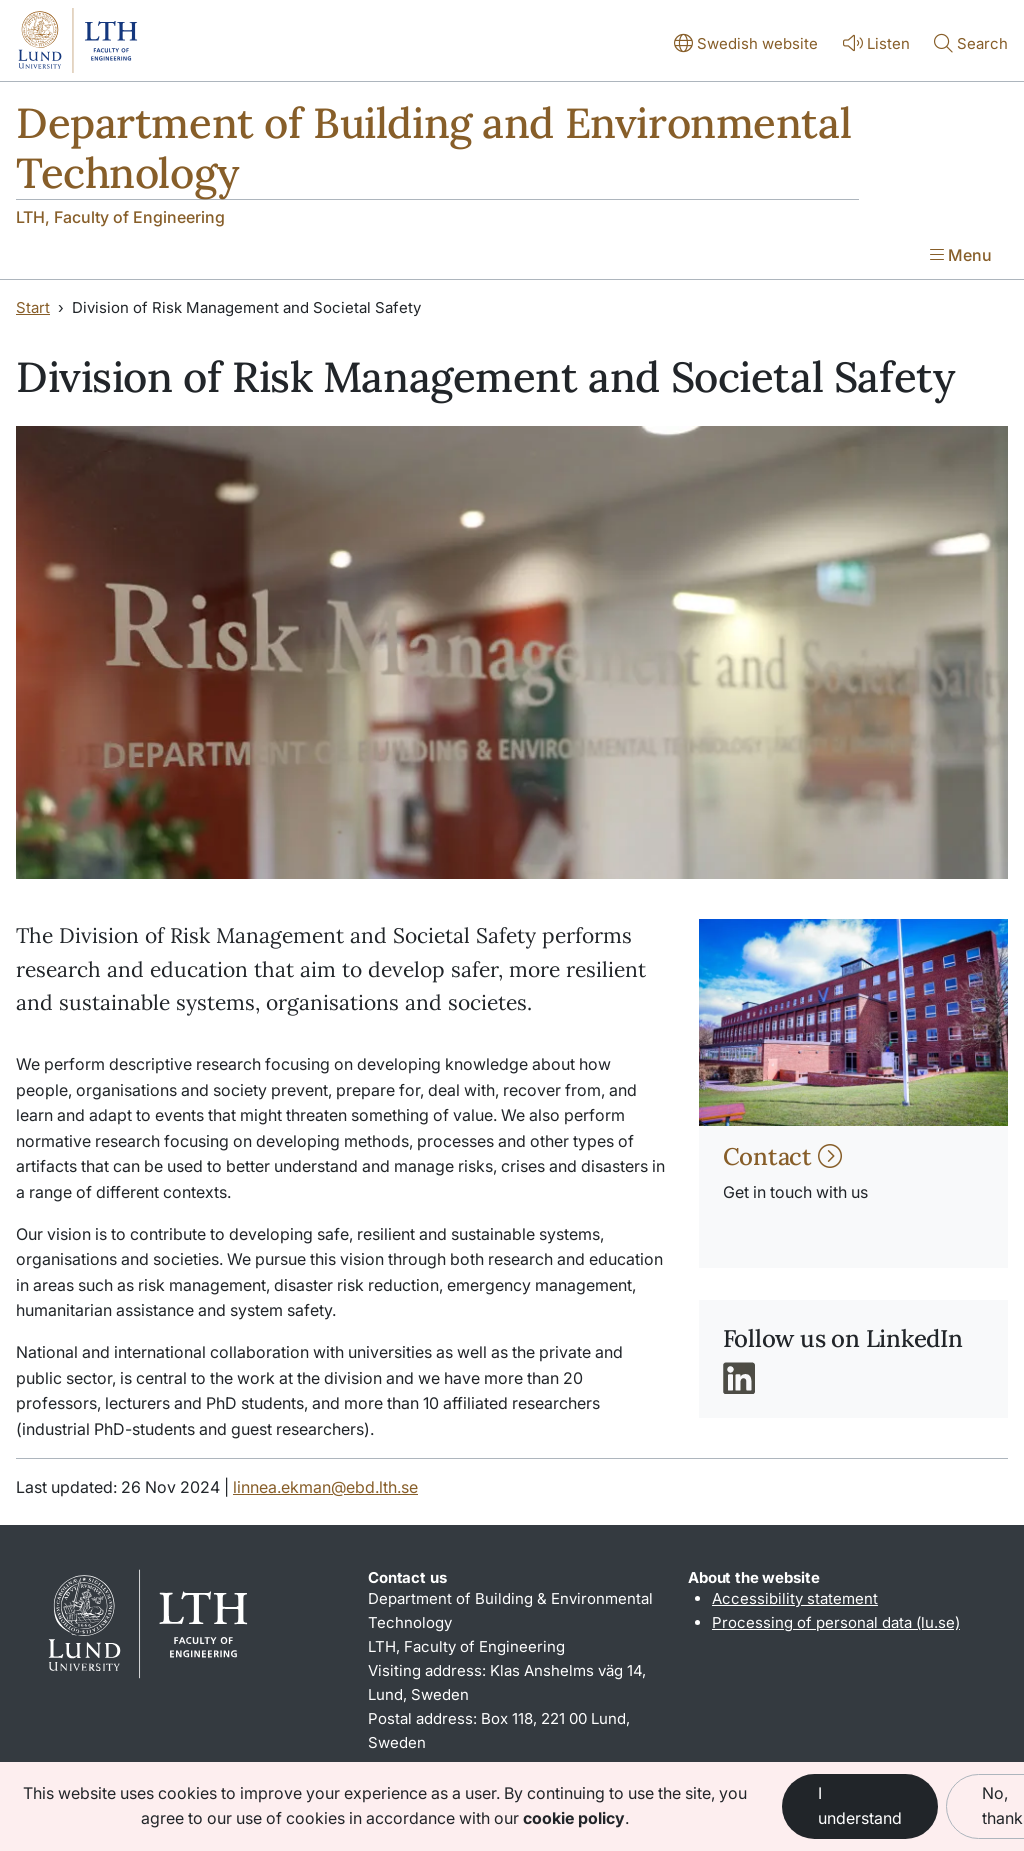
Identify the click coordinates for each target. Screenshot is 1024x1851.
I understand (860, 1806)
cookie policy (574, 1818)
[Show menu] (961, 257)
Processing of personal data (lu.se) (836, 1622)
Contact (782, 1156)
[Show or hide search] (971, 45)
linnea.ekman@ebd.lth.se (325, 1487)
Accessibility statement (795, 1598)
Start (33, 307)
